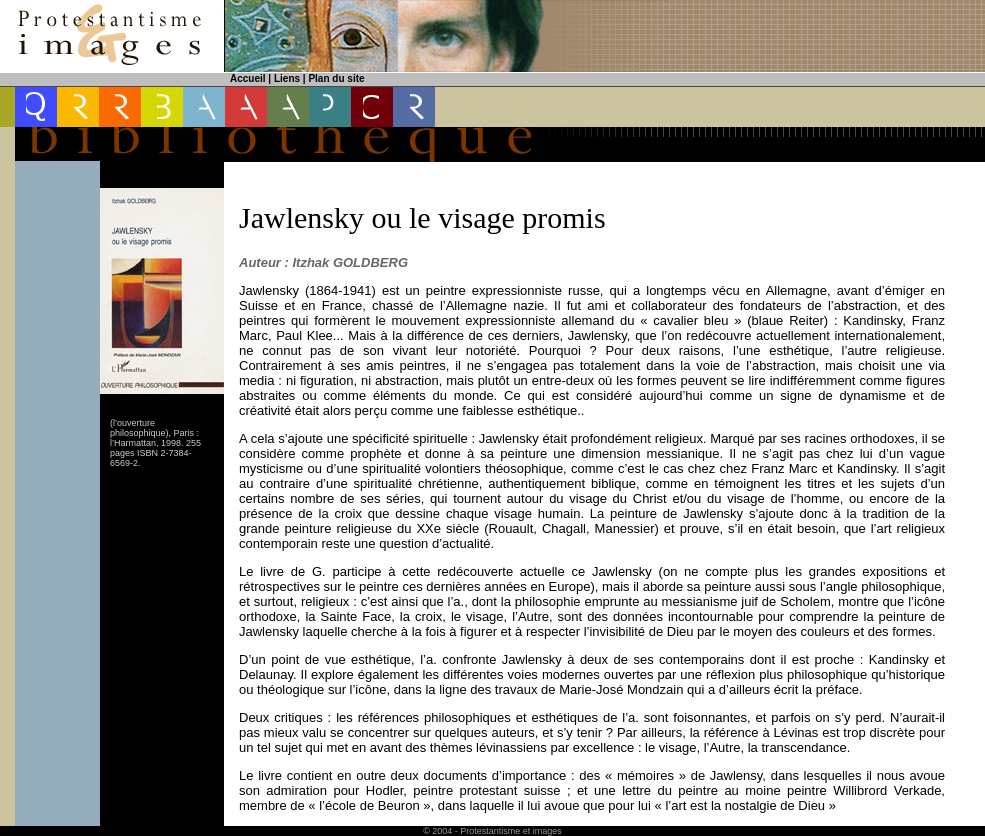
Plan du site (336, 78)
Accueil (248, 78)
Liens (287, 78)
